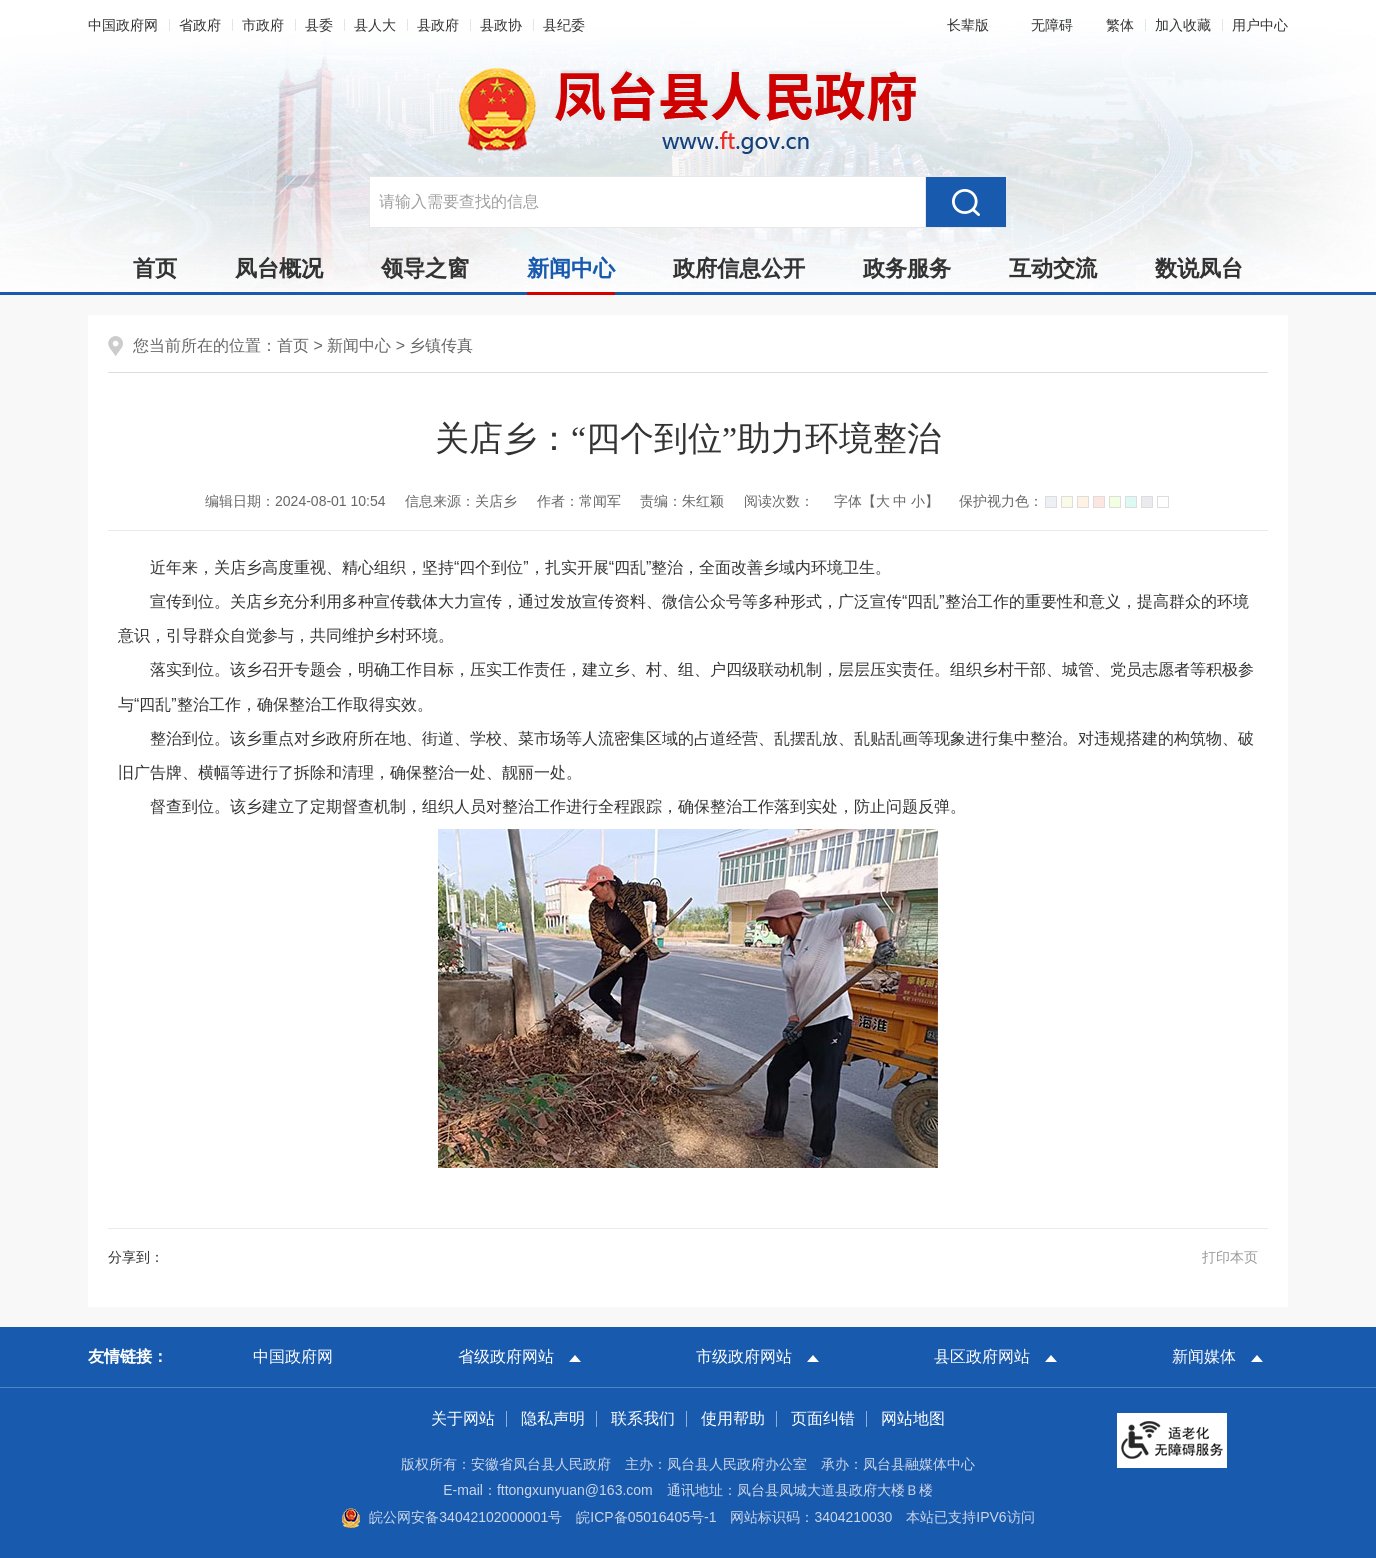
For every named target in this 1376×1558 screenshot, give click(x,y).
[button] (963, 25)
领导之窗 (425, 268)
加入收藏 (1183, 25)
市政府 (263, 25)
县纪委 (564, 25)
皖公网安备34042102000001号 (451, 1517)
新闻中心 (571, 274)
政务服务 (907, 268)
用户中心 (1260, 25)
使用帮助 (733, 1418)
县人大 (375, 25)
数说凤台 (1199, 268)
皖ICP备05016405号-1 (646, 1517)
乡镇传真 (441, 345)
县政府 (438, 25)
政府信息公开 (739, 268)
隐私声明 (553, 1418)
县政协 (501, 25)
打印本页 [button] (1230, 1257)
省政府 (200, 25)
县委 (319, 25)
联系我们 (643, 1418)
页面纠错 (823, 1418)
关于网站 (463, 1418)
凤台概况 (279, 268)
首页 (155, 268)
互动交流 (1053, 268)
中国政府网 (123, 25)
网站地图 (913, 1418)
